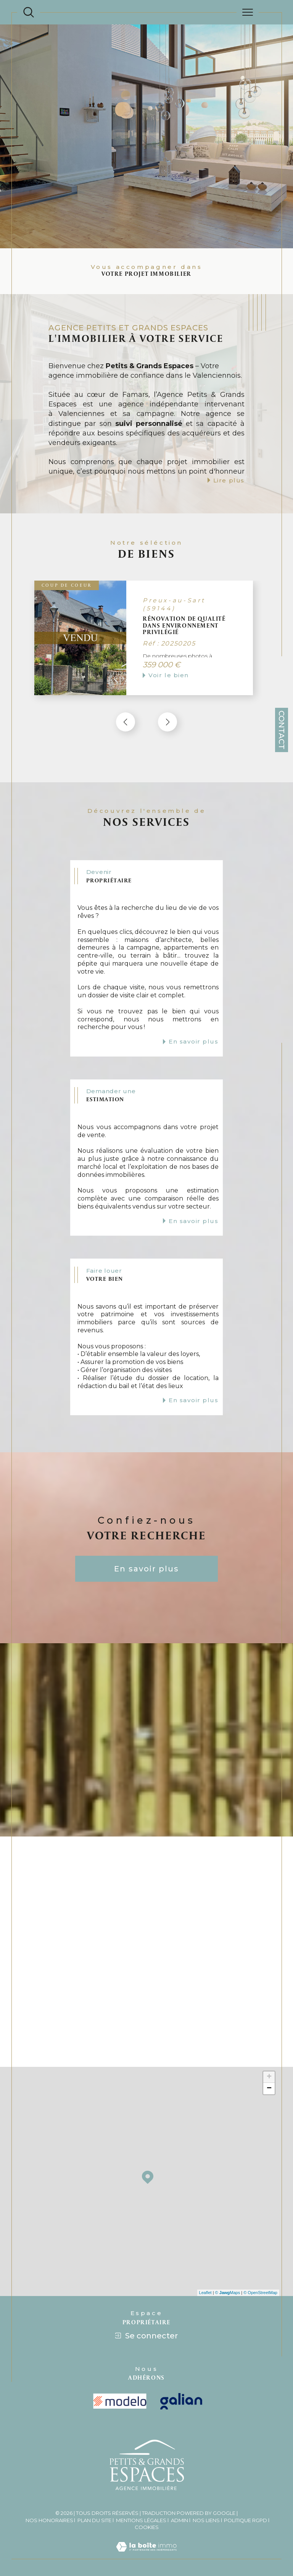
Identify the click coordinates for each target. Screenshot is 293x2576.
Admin (179, 2518)
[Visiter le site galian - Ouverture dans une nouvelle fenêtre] (181, 2399)
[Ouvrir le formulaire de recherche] (28, 12)
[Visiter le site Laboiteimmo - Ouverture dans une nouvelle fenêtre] (146, 2553)
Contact (281, 729)
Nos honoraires (49, 2518)
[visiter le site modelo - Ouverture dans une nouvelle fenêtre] (120, 2399)
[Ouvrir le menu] (248, 12)
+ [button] (269, 2075)
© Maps (227, 2291)
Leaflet (205, 2291)
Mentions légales (141, 2518)
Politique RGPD (245, 2518)
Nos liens (206, 2518)
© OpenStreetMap (260, 2291)
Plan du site (94, 2518)
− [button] (269, 2086)
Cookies (147, 2525)
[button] (167, 721)
